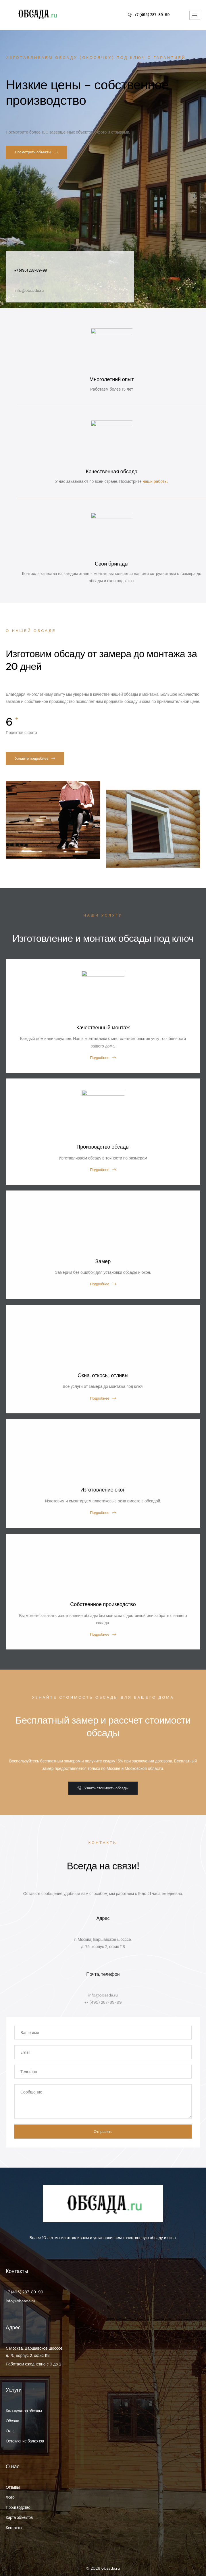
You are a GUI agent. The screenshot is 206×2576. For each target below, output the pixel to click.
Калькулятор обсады (24, 2401)
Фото (10, 2487)
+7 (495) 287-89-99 (24, 2282)
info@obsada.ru (20, 2291)
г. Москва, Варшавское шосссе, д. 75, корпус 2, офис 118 (34, 2342)
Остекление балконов (25, 2431)
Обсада (12, 2411)
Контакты (14, 2518)
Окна (10, 2421)
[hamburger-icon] (194, 15)
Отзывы (13, 2477)
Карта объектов (19, 2508)
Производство (18, 2497)
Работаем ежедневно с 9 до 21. (34, 2354)
